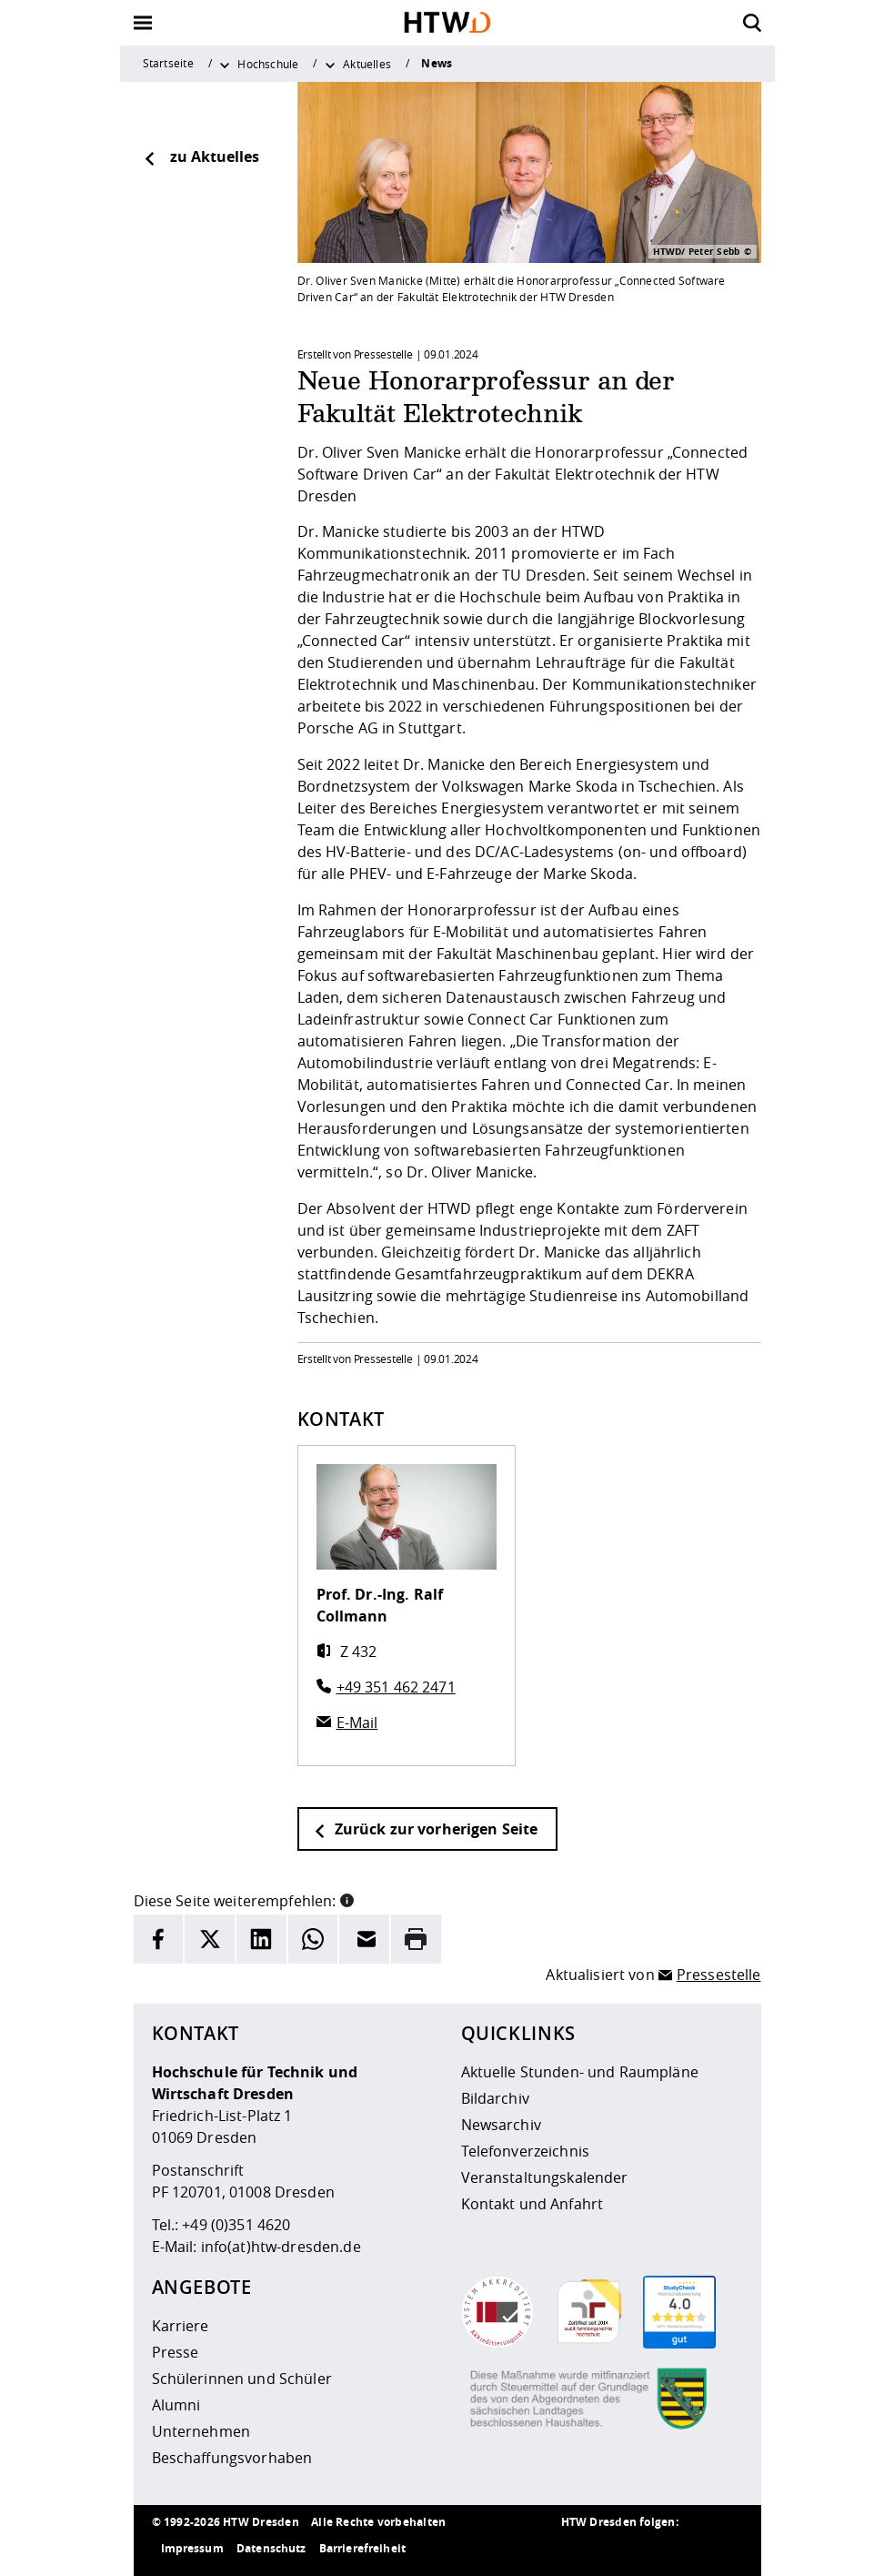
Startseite (168, 63)
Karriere (180, 2326)
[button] (347, 1899)
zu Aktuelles (201, 156)
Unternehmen (201, 2431)
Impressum (192, 2548)
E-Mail (357, 1722)
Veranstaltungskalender (544, 2177)
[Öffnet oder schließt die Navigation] (143, 22)
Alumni (176, 2405)
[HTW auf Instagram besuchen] (616, 2549)
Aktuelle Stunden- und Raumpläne (579, 2072)
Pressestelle (719, 1975)
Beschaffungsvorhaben (232, 2458)
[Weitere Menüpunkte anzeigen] (225, 64)
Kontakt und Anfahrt (532, 2204)
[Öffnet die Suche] (752, 22)
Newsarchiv (501, 2125)
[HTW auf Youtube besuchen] (725, 2549)
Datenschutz (271, 2548)
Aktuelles (367, 63)
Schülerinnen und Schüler (242, 2379)
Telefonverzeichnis (525, 2151)
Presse (175, 2352)
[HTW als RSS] (579, 2549)
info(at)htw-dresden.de (281, 2247)
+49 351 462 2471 (396, 1687)
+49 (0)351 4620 (236, 2225)
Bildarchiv (495, 2098)
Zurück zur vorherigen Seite (425, 1829)
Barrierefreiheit (362, 2548)
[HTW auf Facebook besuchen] (688, 2549)
